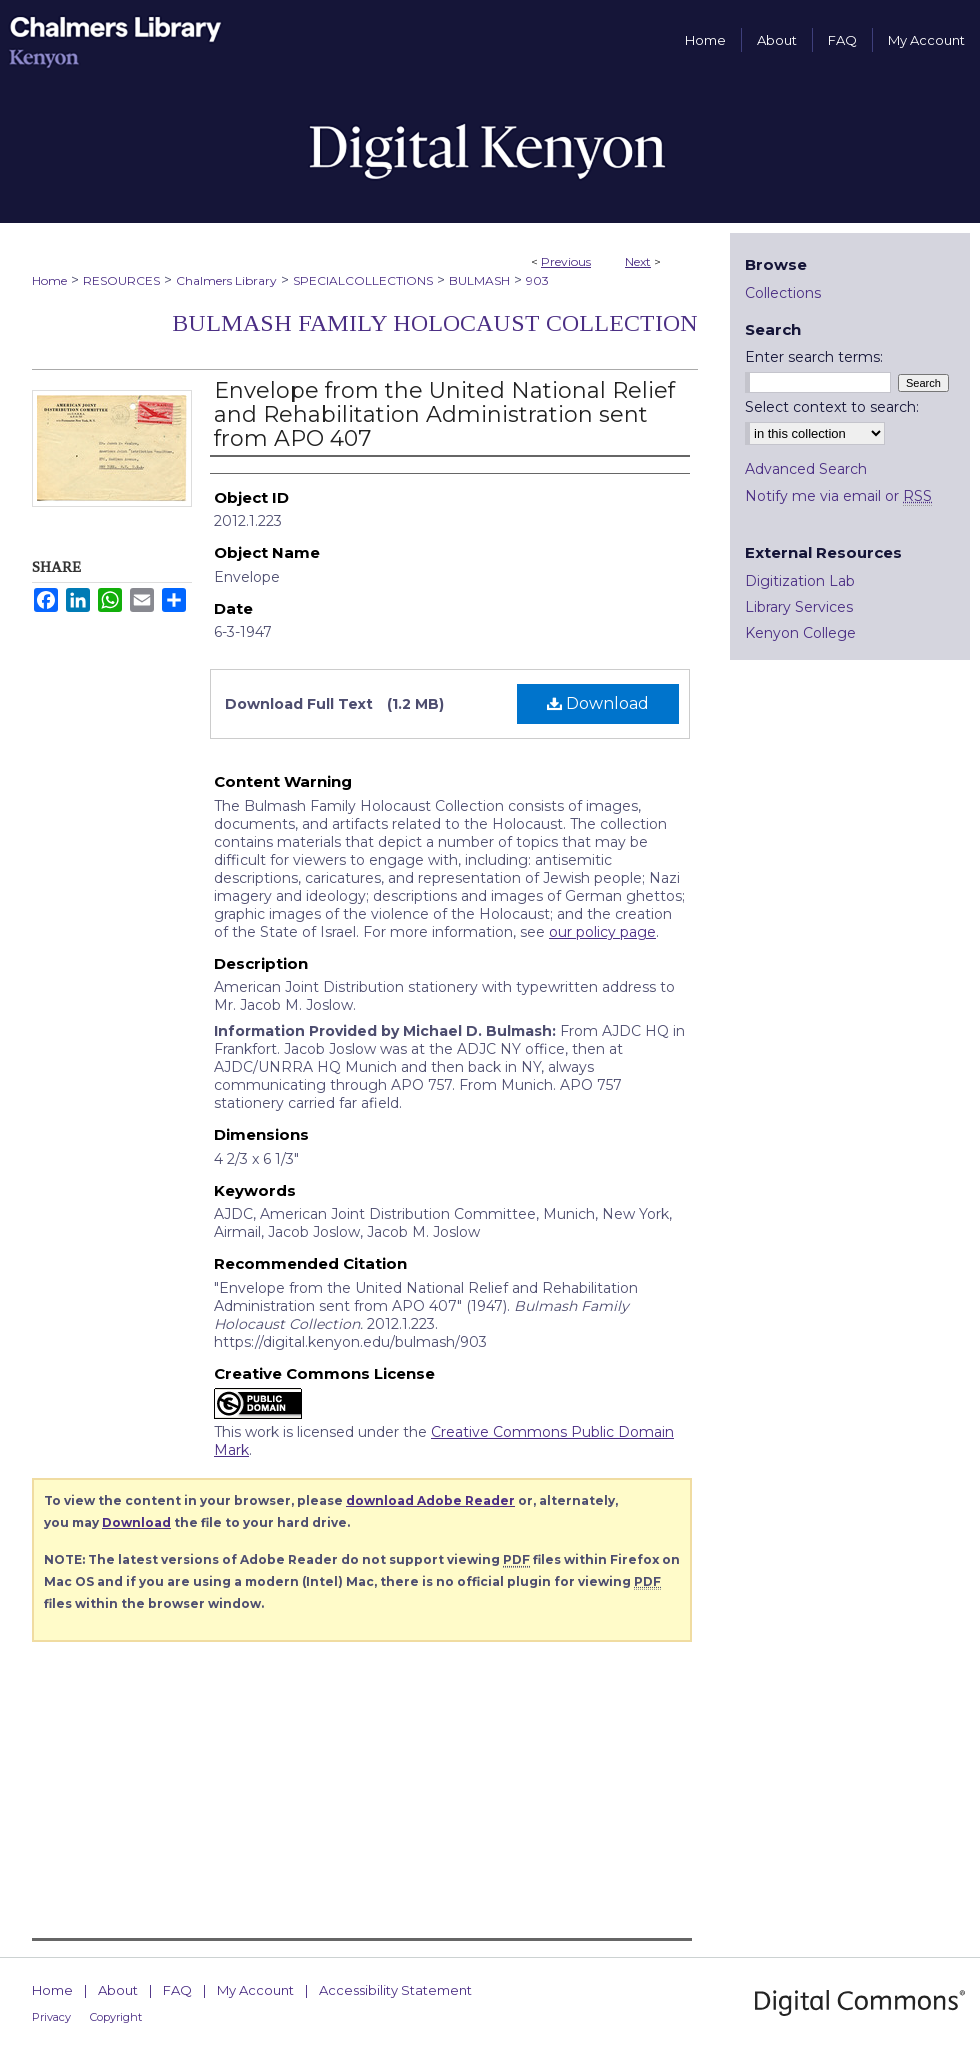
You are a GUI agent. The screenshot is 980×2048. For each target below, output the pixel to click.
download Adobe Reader (430, 1500)
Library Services (799, 607)
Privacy (51, 2017)
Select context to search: (832, 407)
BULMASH (479, 280)
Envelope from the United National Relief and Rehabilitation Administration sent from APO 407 (444, 414)
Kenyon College (800, 633)
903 (537, 280)
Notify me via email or (838, 496)
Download (598, 703)
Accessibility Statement (395, 1990)
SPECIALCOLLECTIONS (363, 280)
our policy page (602, 932)
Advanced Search (806, 469)
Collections (783, 293)
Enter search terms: (814, 357)
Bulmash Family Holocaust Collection (435, 323)
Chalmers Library (226, 280)
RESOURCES (121, 280)
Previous (566, 261)
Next (638, 261)
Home (49, 280)
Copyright (116, 2017)
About (118, 1990)
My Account (255, 1990)
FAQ (177, 1990)
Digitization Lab (800, 581)
